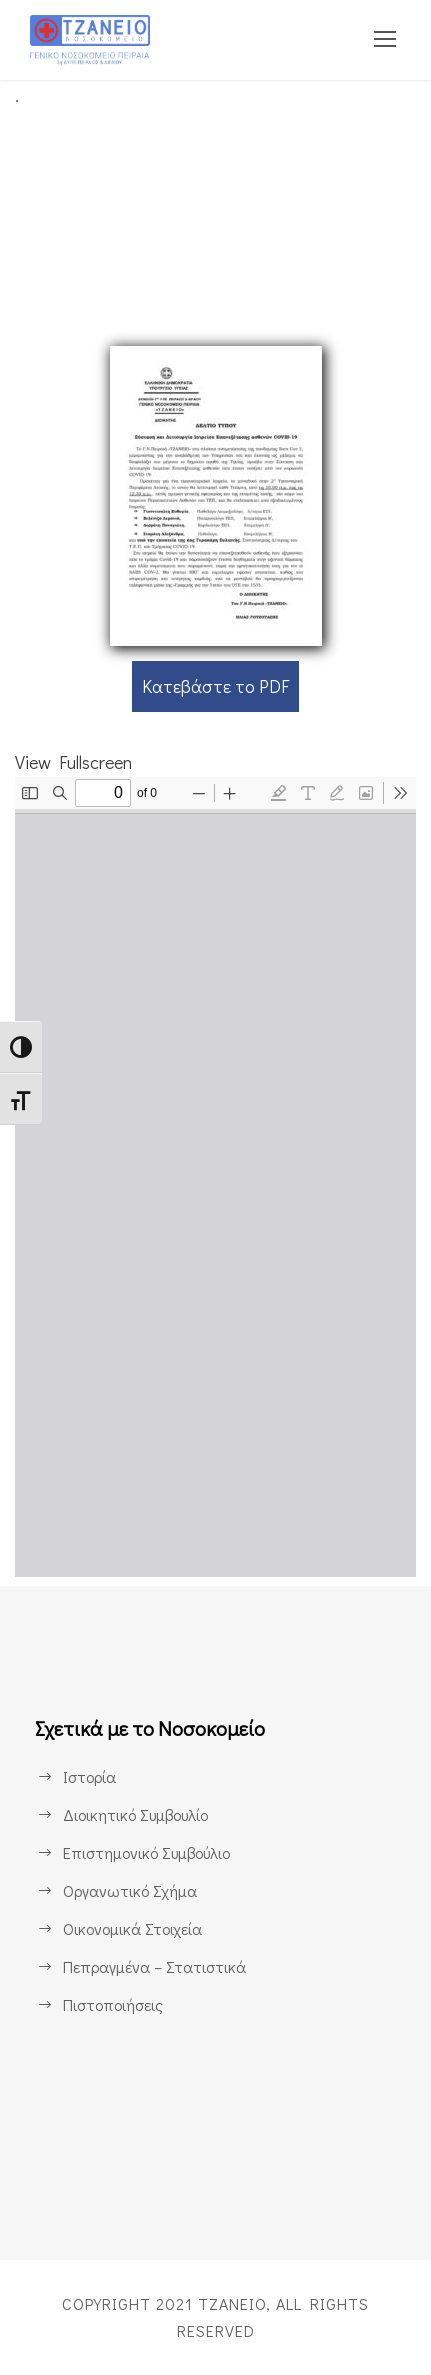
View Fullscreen (78, 762)
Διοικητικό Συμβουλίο (138, 1815)
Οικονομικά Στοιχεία (133, 1929)
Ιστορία (88, 1777)
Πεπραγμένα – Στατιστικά (152, 1967)
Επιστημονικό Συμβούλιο (151, 1853)
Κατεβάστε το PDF (215, 686)
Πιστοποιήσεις (113, 2005)
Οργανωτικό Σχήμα (131, 1891)
